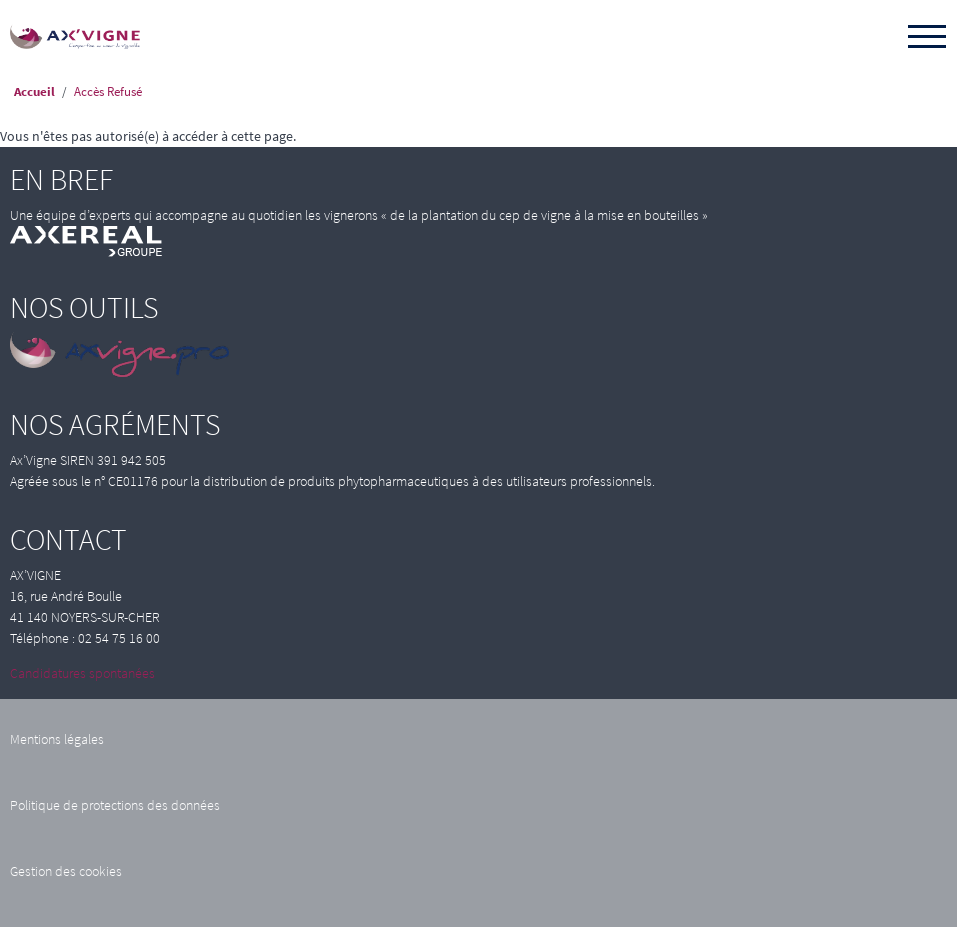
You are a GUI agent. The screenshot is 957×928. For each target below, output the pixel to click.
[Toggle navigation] (927, 37)
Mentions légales (57, 739)
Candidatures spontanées (82, 673)
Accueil (34, 91)
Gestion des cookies (66, 871)
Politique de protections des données (115, 805)
